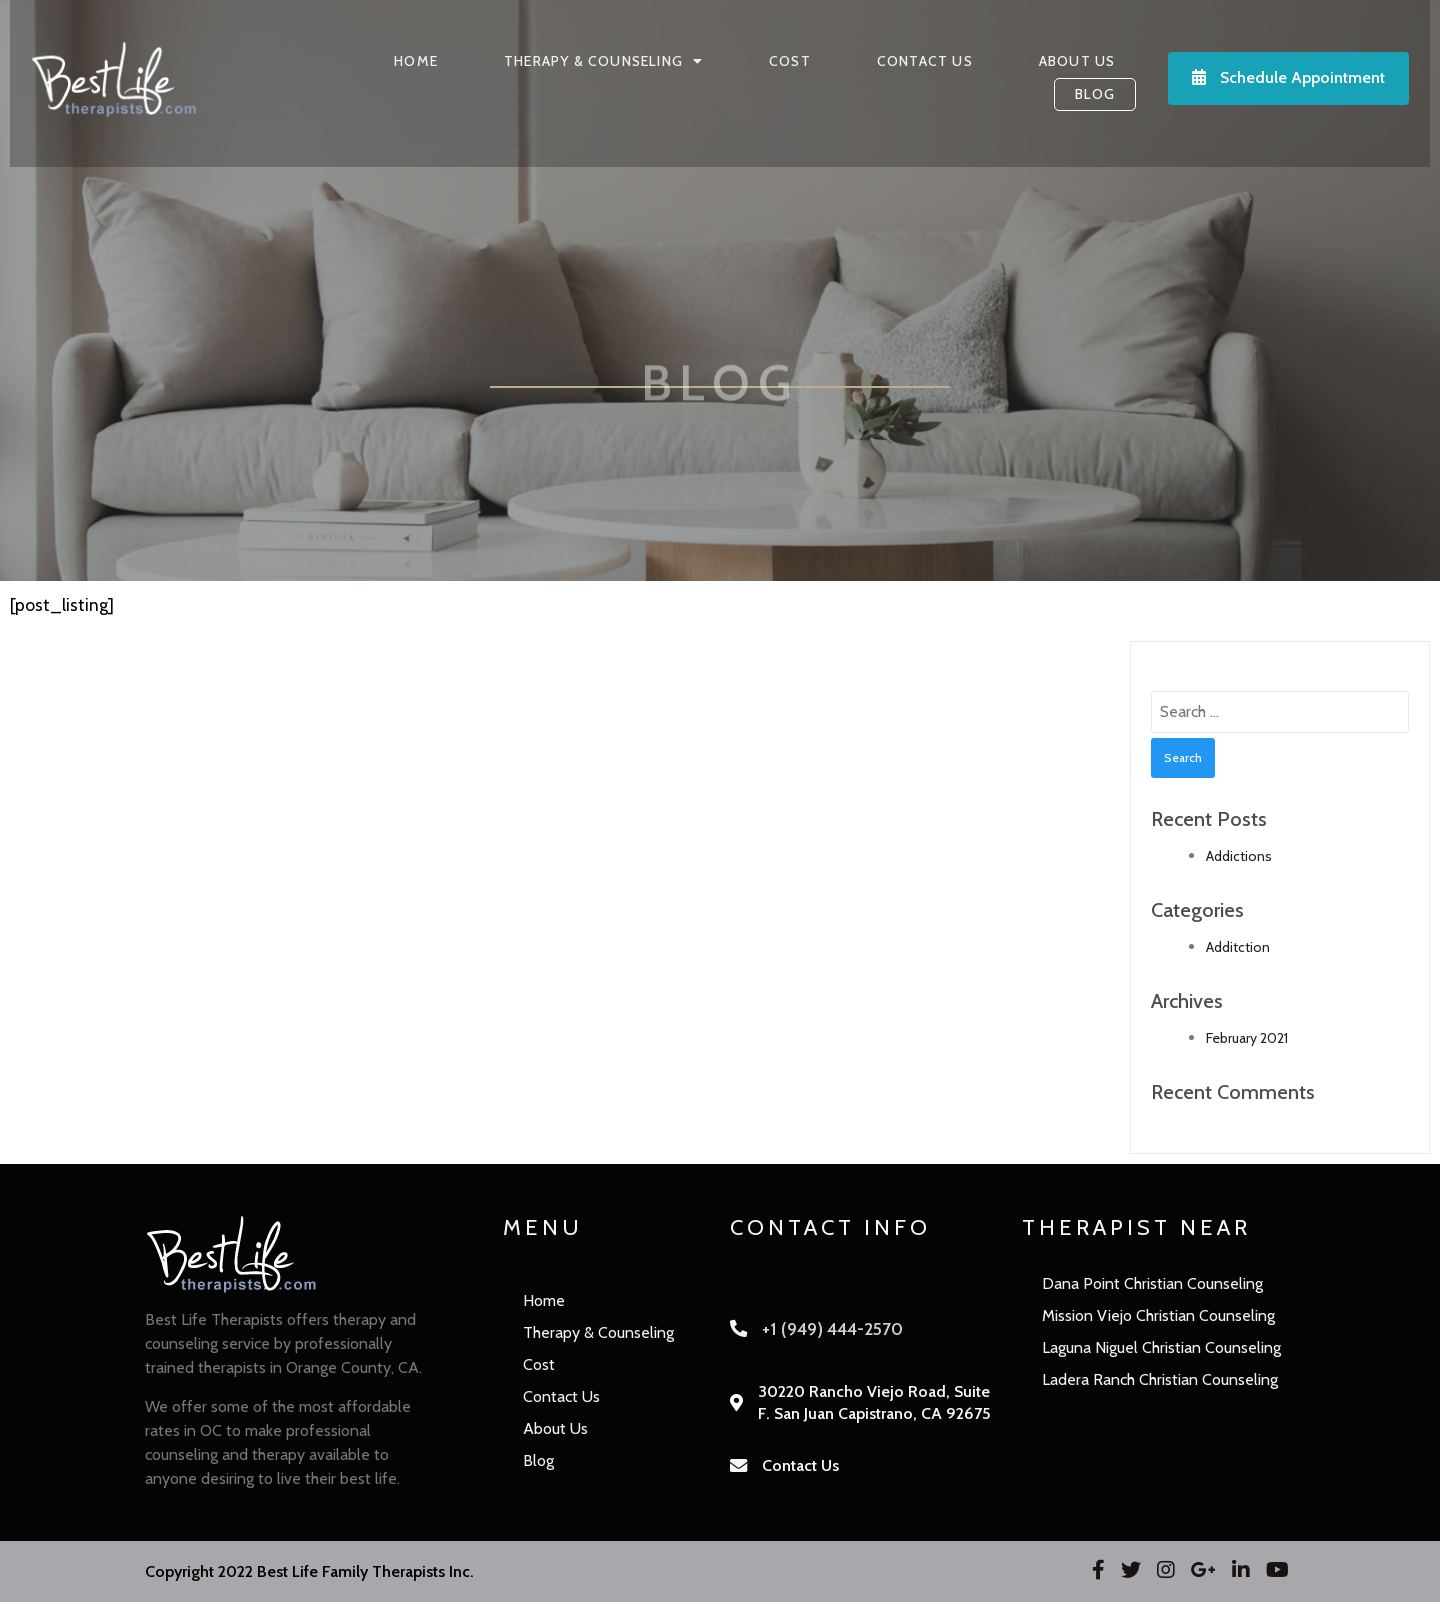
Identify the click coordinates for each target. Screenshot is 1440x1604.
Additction (1238, 949)
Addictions (1239, 858)
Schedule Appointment (1296, 78)
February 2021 (1247, 1040)
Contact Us (800, 1467)
